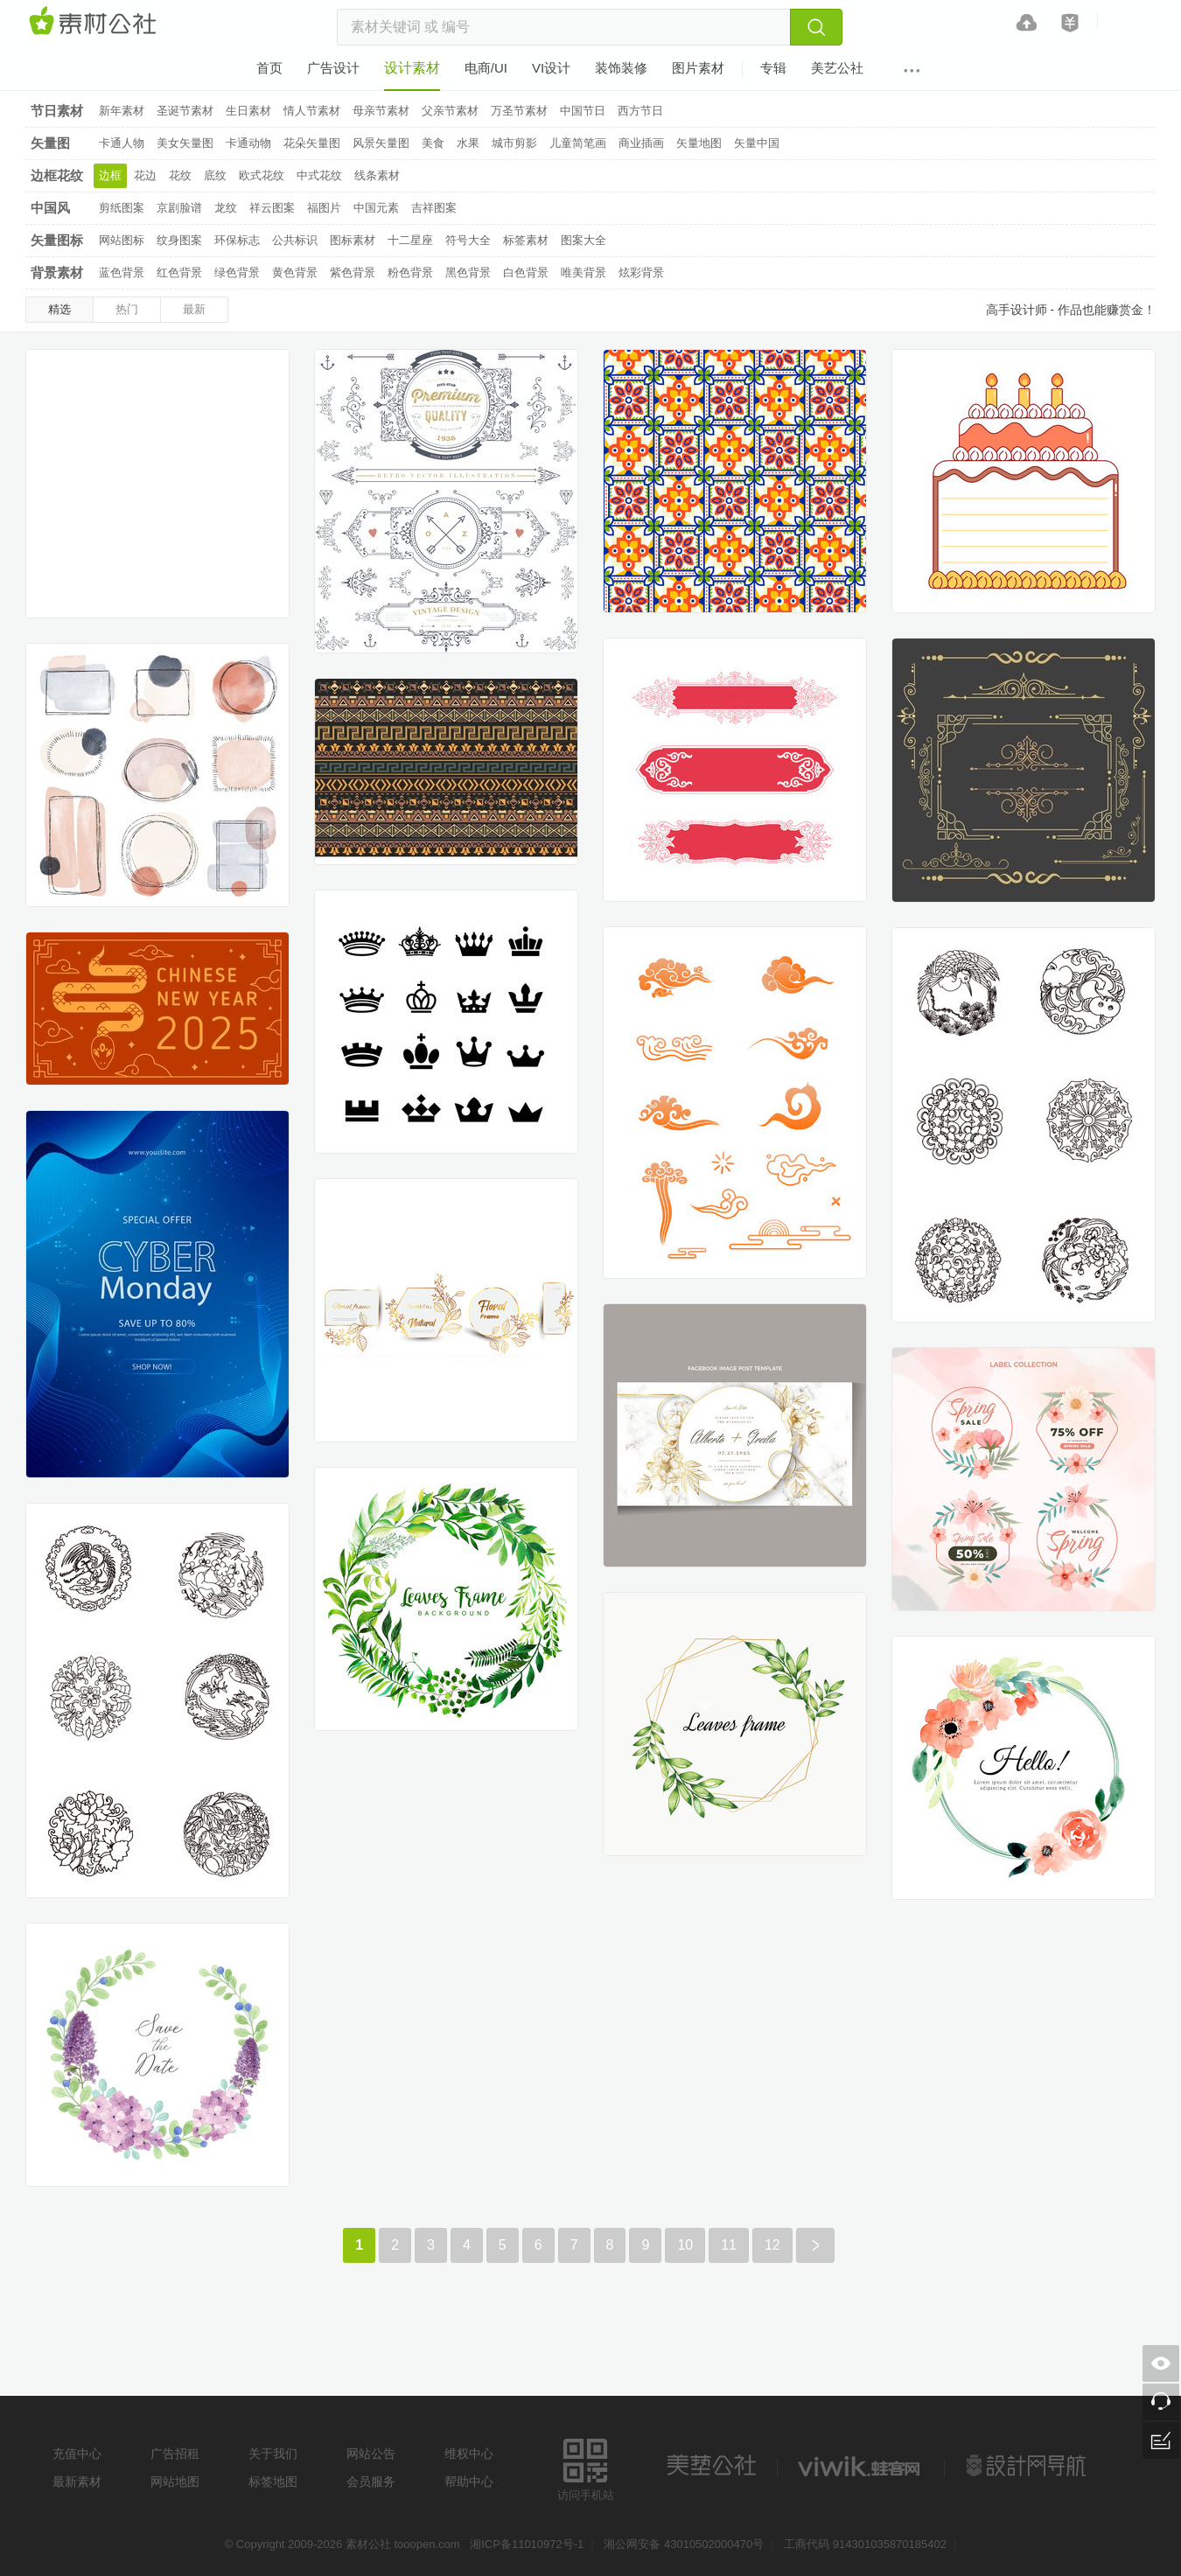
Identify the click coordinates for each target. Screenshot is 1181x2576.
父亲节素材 (450, 110)
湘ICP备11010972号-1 (527, 2544)
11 (729, 2244)
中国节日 (582, 110)
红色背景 (179, 272)
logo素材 (860, 2465)
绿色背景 (237, 272)
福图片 (324, 207)
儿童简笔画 (577, 143)
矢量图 (50, 143)
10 (685, 2244)
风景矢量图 (381, 143)
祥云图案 (272, 207)
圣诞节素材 (185, 110)
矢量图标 (57, 240)
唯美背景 (583, 272)
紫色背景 (352, 272)
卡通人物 (121, 143)
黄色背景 (295, 272)
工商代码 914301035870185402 (865, 2544)
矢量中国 (756, 143)
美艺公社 (711, 2465)
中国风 (50, 207)
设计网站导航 (1028, 2465)
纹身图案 (179, 240)
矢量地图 (699, 143)
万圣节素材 (519, 110)
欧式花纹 (261, 175)
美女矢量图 (185, 143)
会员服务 (370, 2482)
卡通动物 (248, 143)
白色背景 (526, 272)
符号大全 (468, 240)
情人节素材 (311, 110)
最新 (194, 309)
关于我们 (272, 2454)
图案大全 (583, 240)
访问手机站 (585, 2467)
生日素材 (248, 110)
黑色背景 (468, 272)
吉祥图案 (434, 207)
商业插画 (641, 143)
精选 (59, 309)
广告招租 (174, 2454)
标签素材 (526, 240)
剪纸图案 (121, 207)
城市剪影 (514, 143)
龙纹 (225, 207)
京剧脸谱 (179, 207)
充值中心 (76, 2454)
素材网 (95, 21)
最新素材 (76, 2482)
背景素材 (57, 272)
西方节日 (640, 110)
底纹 (215, 175)
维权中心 (468, 2454)
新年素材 (121, 110)
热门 (126, 309)
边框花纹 (57, 175)
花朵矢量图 (311, 143)
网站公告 (370, 2454)
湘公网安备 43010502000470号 (684, 2544)
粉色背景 (410, 272)
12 (772, 2244)
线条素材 (377, 175)
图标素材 (352, 240)
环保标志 (237, 240)
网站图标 (121, 240)
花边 (145, 175)
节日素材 (57, 110)
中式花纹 (319, 175)
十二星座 (410, 240)
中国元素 (376, 207)
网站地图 (174, 2482)
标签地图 (272, 2482)
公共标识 (295, 240)
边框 (110, 175)
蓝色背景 (121, 272)
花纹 (180, 175)
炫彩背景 (641, 272)
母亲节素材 (381, 110)
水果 (468, 143)
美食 (433, 143)
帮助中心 (468, 2482)
